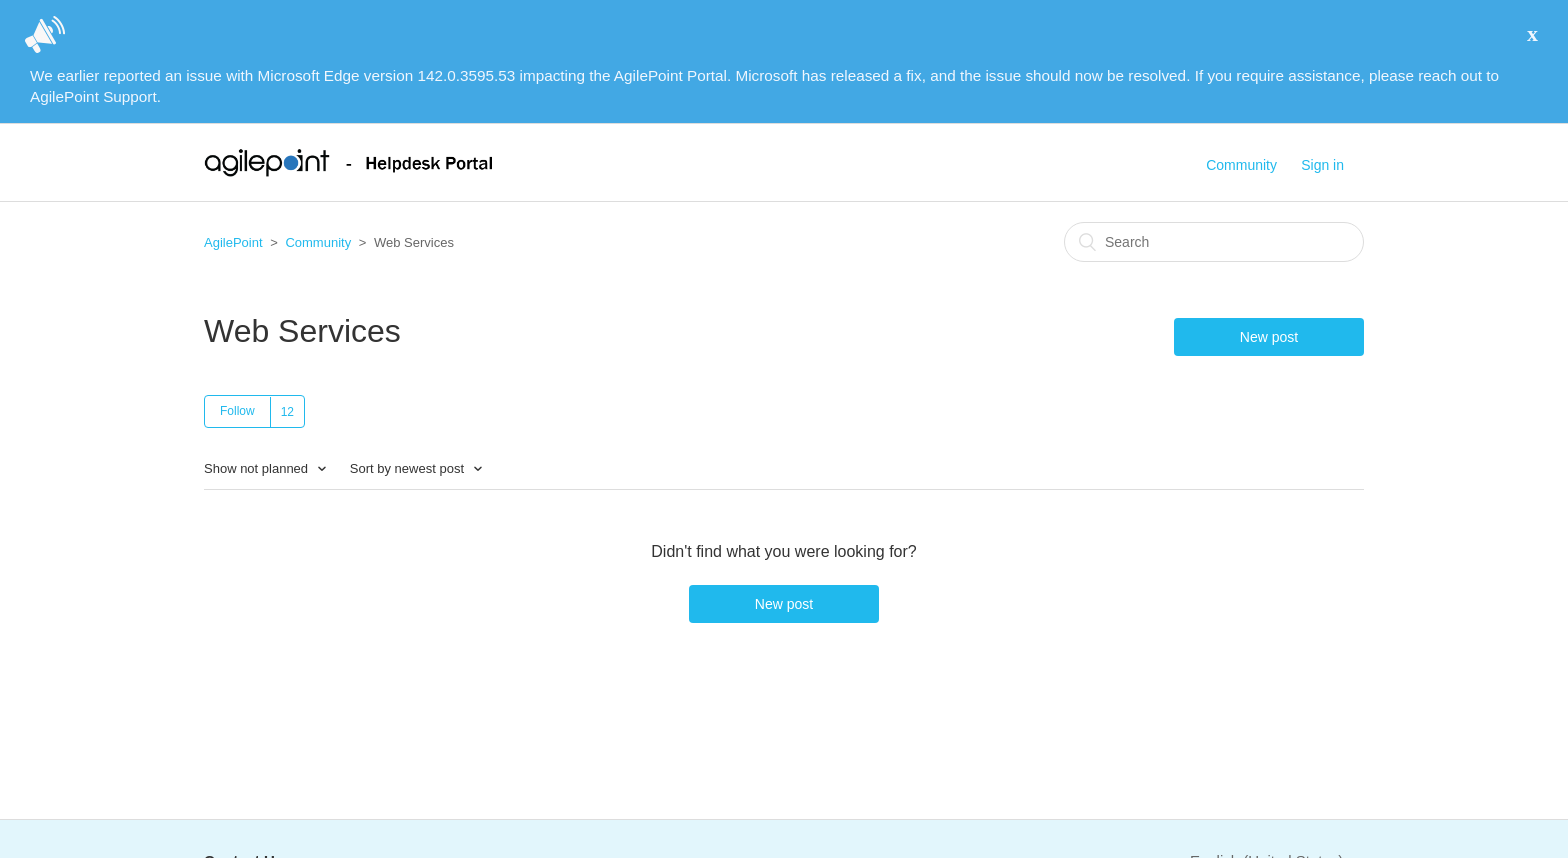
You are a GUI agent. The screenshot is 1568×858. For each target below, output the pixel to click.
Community (1241, 165)
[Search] (1214, 242)
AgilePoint (233, 242)
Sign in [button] (1322, 165)
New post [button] (1269, 337)
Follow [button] (237, 411)
